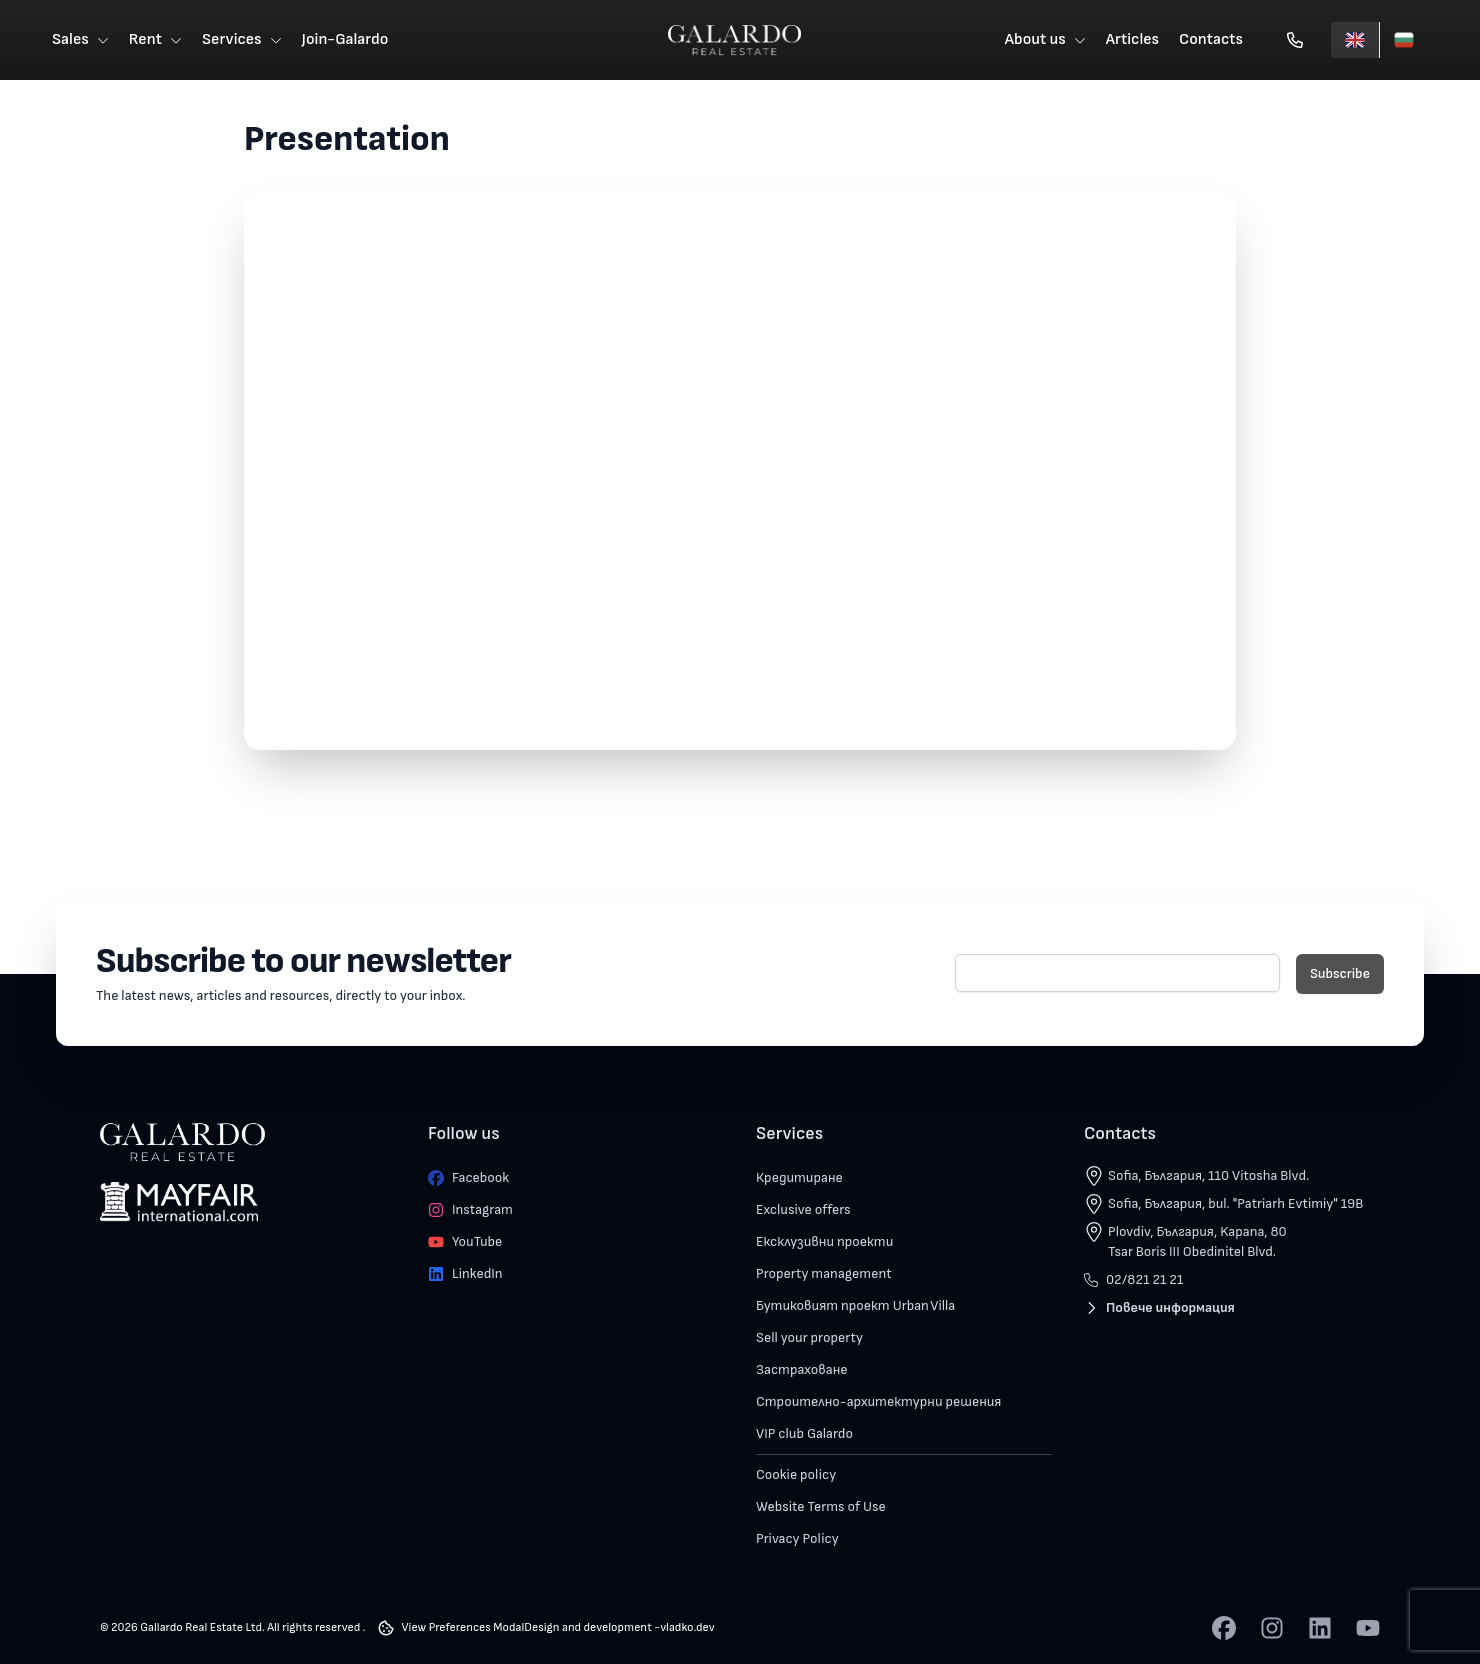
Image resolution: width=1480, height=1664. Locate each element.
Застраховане (802, 1369)
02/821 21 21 (1133, 1279)
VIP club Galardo (804, 1433)
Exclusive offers (803, 1209)
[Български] (1403, 40)
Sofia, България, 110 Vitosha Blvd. (1208, 1175)
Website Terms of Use (821, 1506)
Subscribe (1340, 973)
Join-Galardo (345, 39)
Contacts (1211, 39)
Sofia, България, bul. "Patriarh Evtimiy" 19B (1235, 1203)
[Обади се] (1295, 40)
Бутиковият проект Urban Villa (855, 1305)
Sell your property (809, 1337)
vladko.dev (687, 1627)
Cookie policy (796, 1474)
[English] (1355, 40)
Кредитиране (799, 1177)
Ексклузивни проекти (824, 1241)
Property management (824, 1273)
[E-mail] (1117, 973)
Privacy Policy (797, 1538)
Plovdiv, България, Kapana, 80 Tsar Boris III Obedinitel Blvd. (1197, 1241)
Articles (1132, 39)
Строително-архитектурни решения (878, 1401)
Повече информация (1159, 1307)
